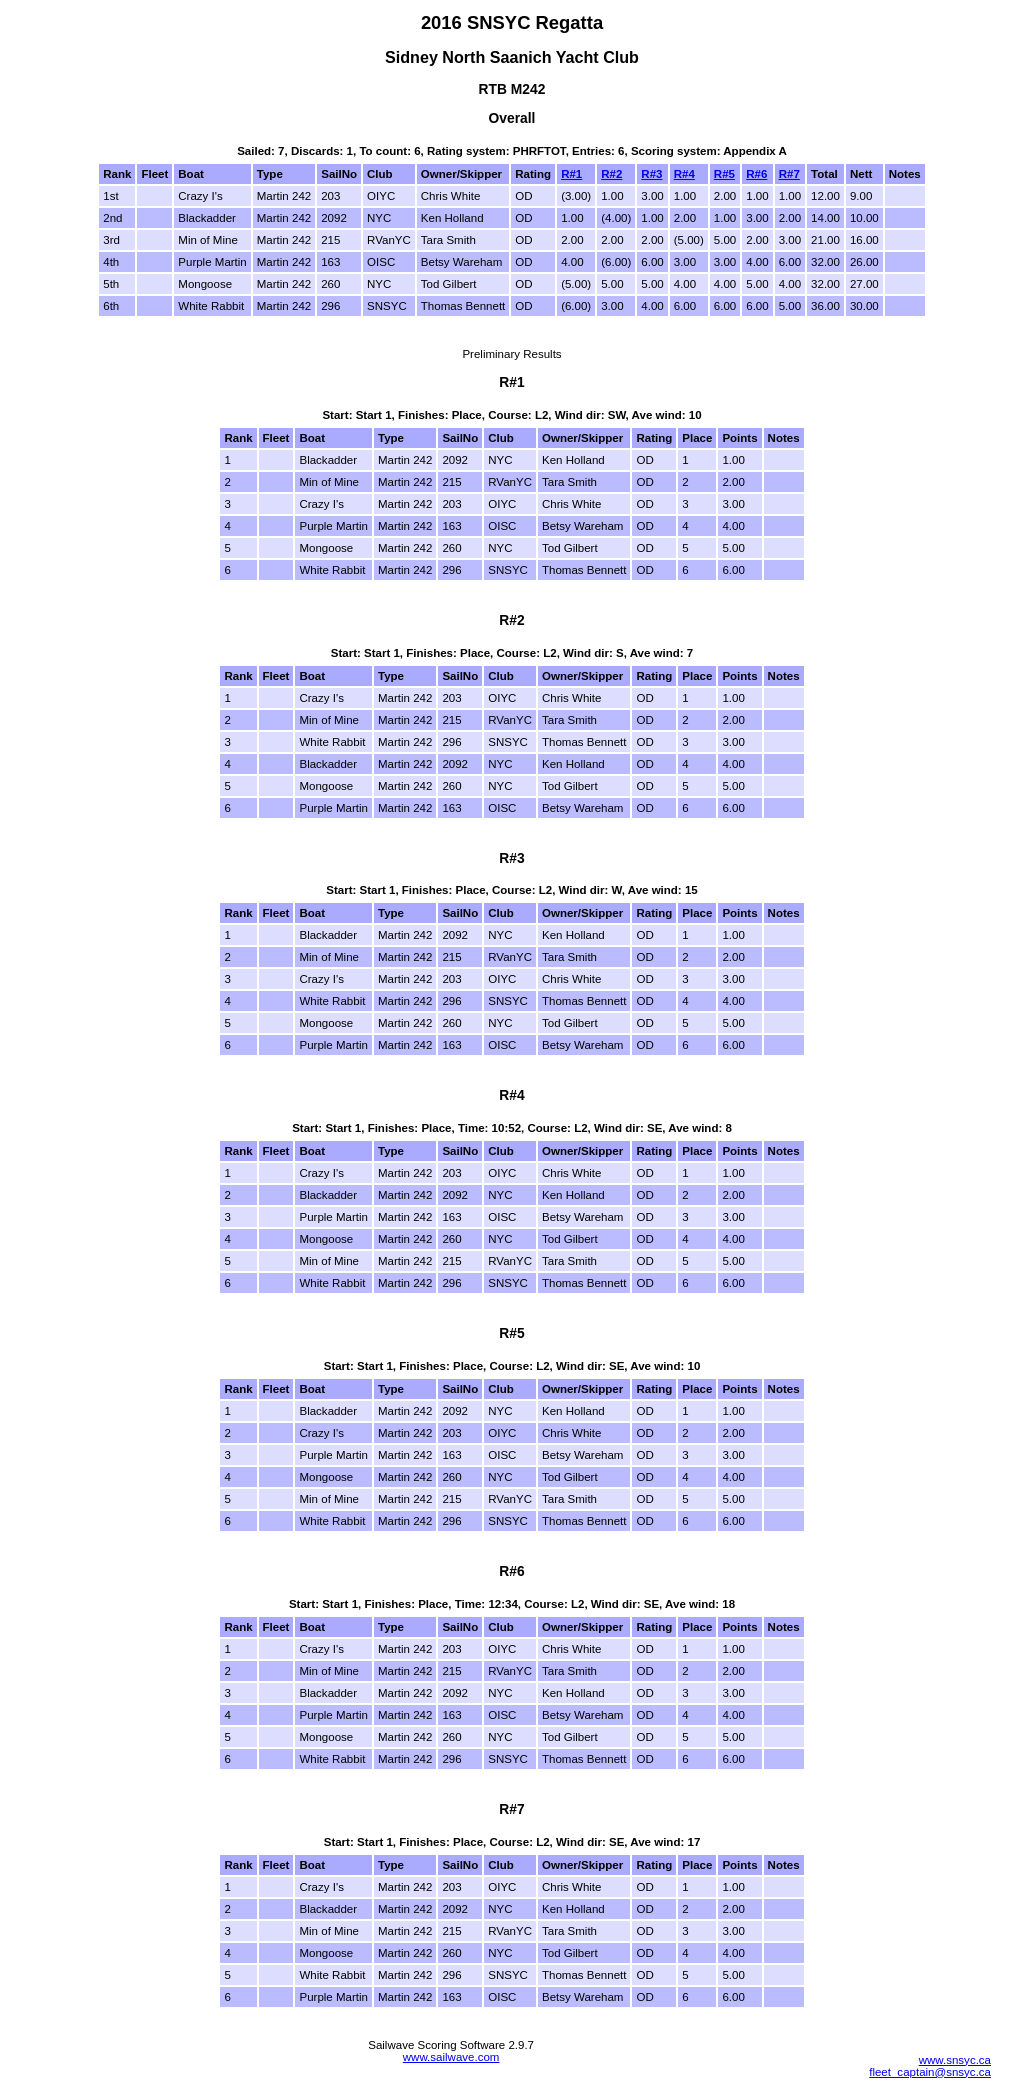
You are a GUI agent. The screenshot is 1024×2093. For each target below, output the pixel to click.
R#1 (571, 174)
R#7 (789, 174)
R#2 (611, 174)
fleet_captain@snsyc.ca (930, 2072)
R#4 (684, 174)
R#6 (756, 174)
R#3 (651, 174)
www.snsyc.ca (955, 2060)
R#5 (724, 174)
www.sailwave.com (451, 2057)
